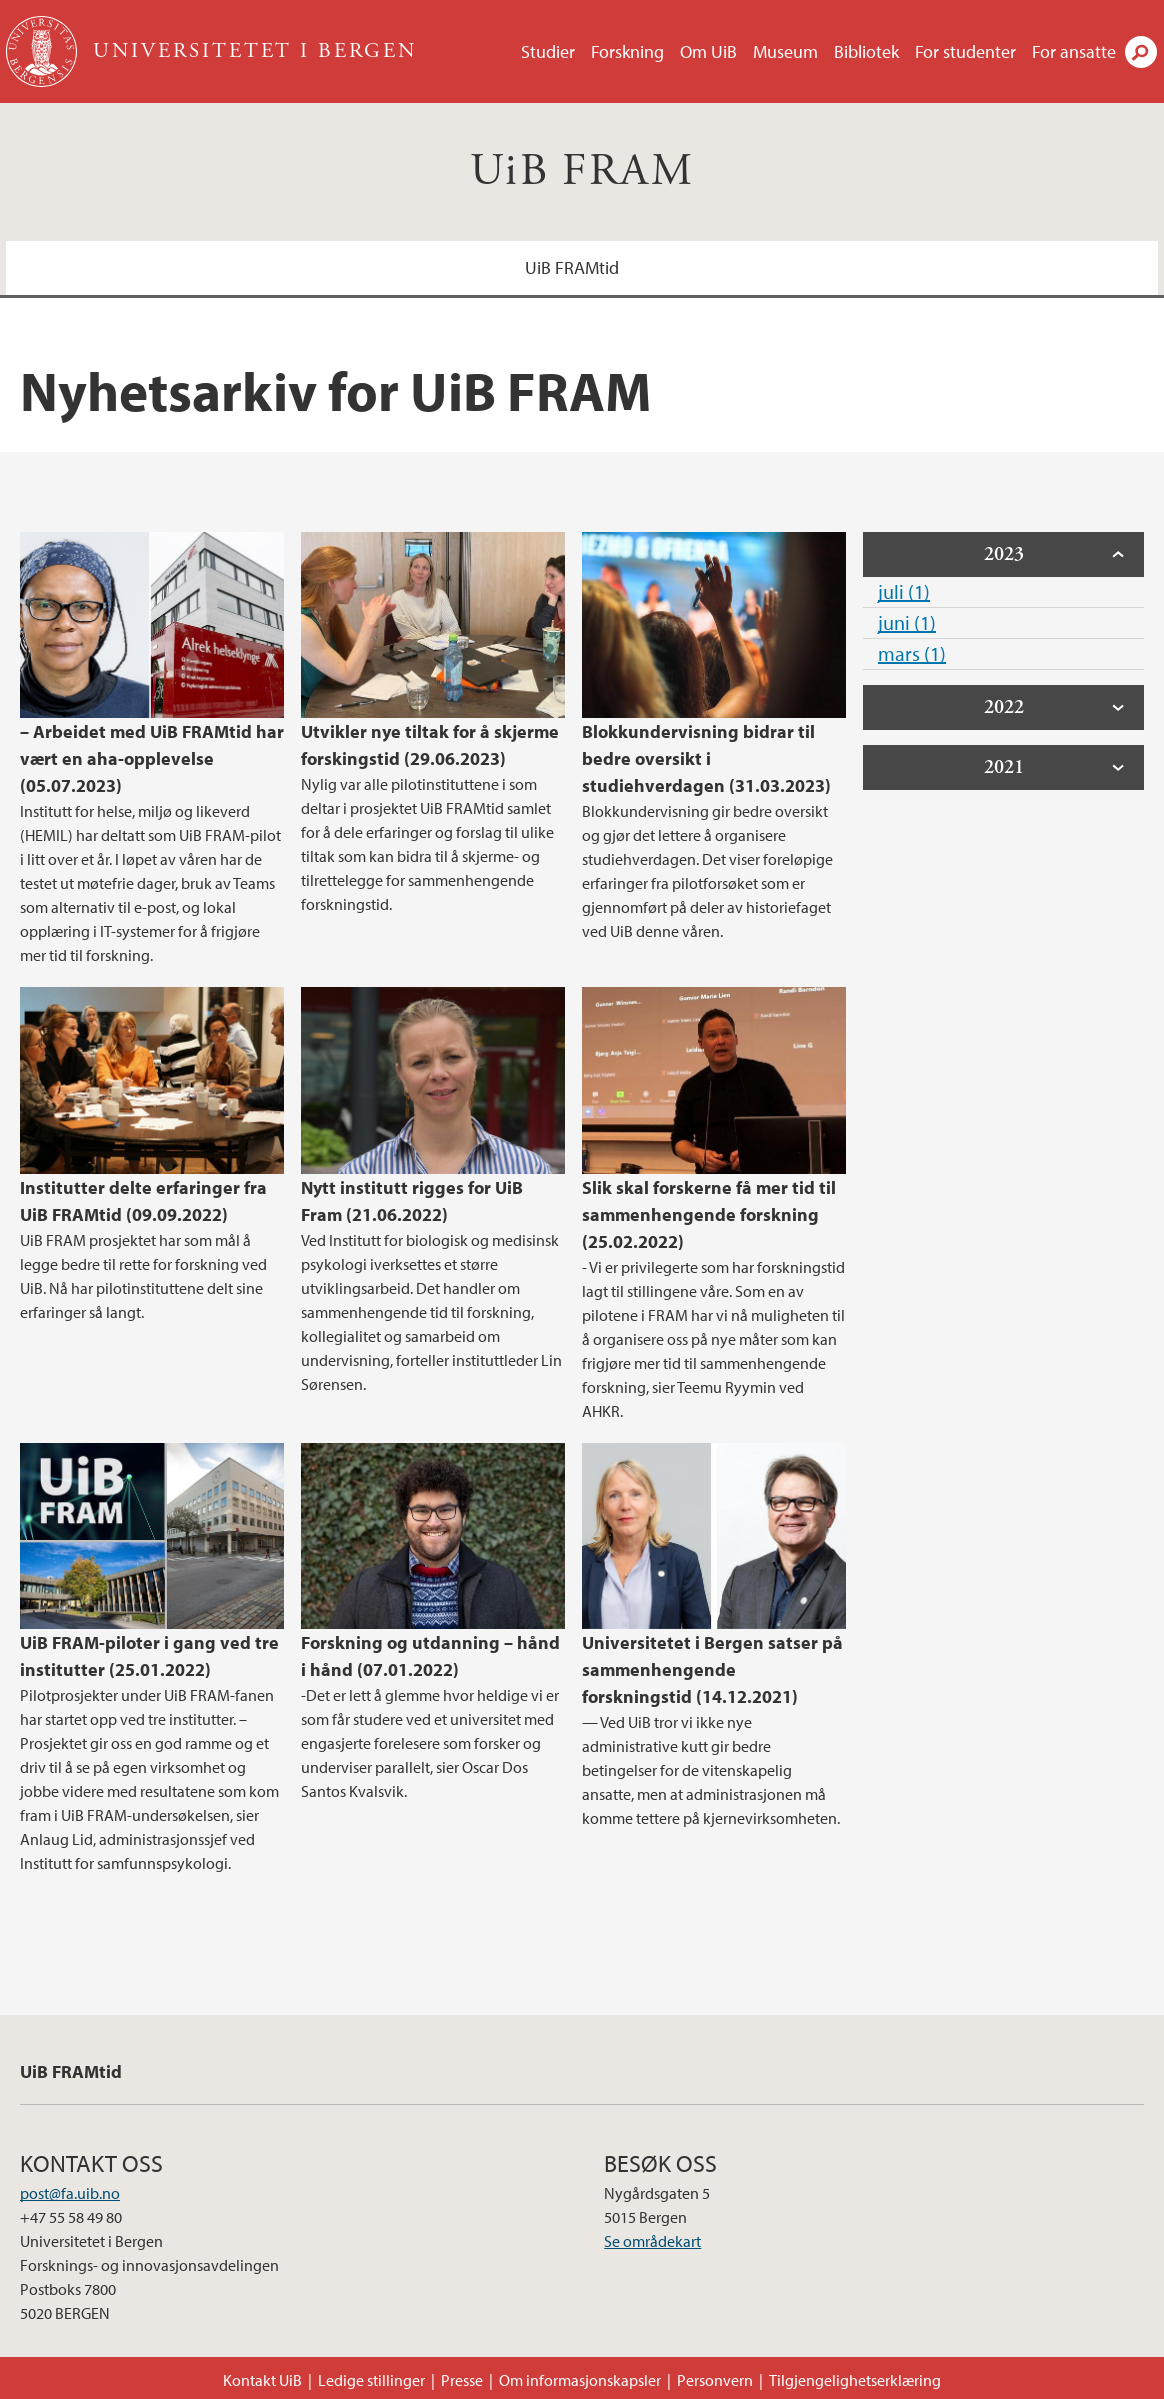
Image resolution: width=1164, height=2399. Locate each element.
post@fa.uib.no (70, 2193)
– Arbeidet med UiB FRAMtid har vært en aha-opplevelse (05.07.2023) (152, 758)
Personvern (715, 2380)
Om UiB (708, 51)
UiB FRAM (582, 171)
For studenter (965, 51)
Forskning (627, 51)
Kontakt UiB (262, 2380)
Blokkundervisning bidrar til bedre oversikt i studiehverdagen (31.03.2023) (706, 758)
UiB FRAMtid (572, 267)
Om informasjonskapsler (580, 2380)
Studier (548, 51)
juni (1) (907, 622)
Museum (785, 51)
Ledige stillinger (371, 2380)
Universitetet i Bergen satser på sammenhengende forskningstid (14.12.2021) (712, 1669)
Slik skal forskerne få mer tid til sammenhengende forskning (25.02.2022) (709, 1214)
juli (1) (904, 591)
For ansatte (1074, 51)
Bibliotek (866, 51)
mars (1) (912, 653)
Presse (462, 2380)
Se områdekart (652, 2241)
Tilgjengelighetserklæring (855, 2380)
